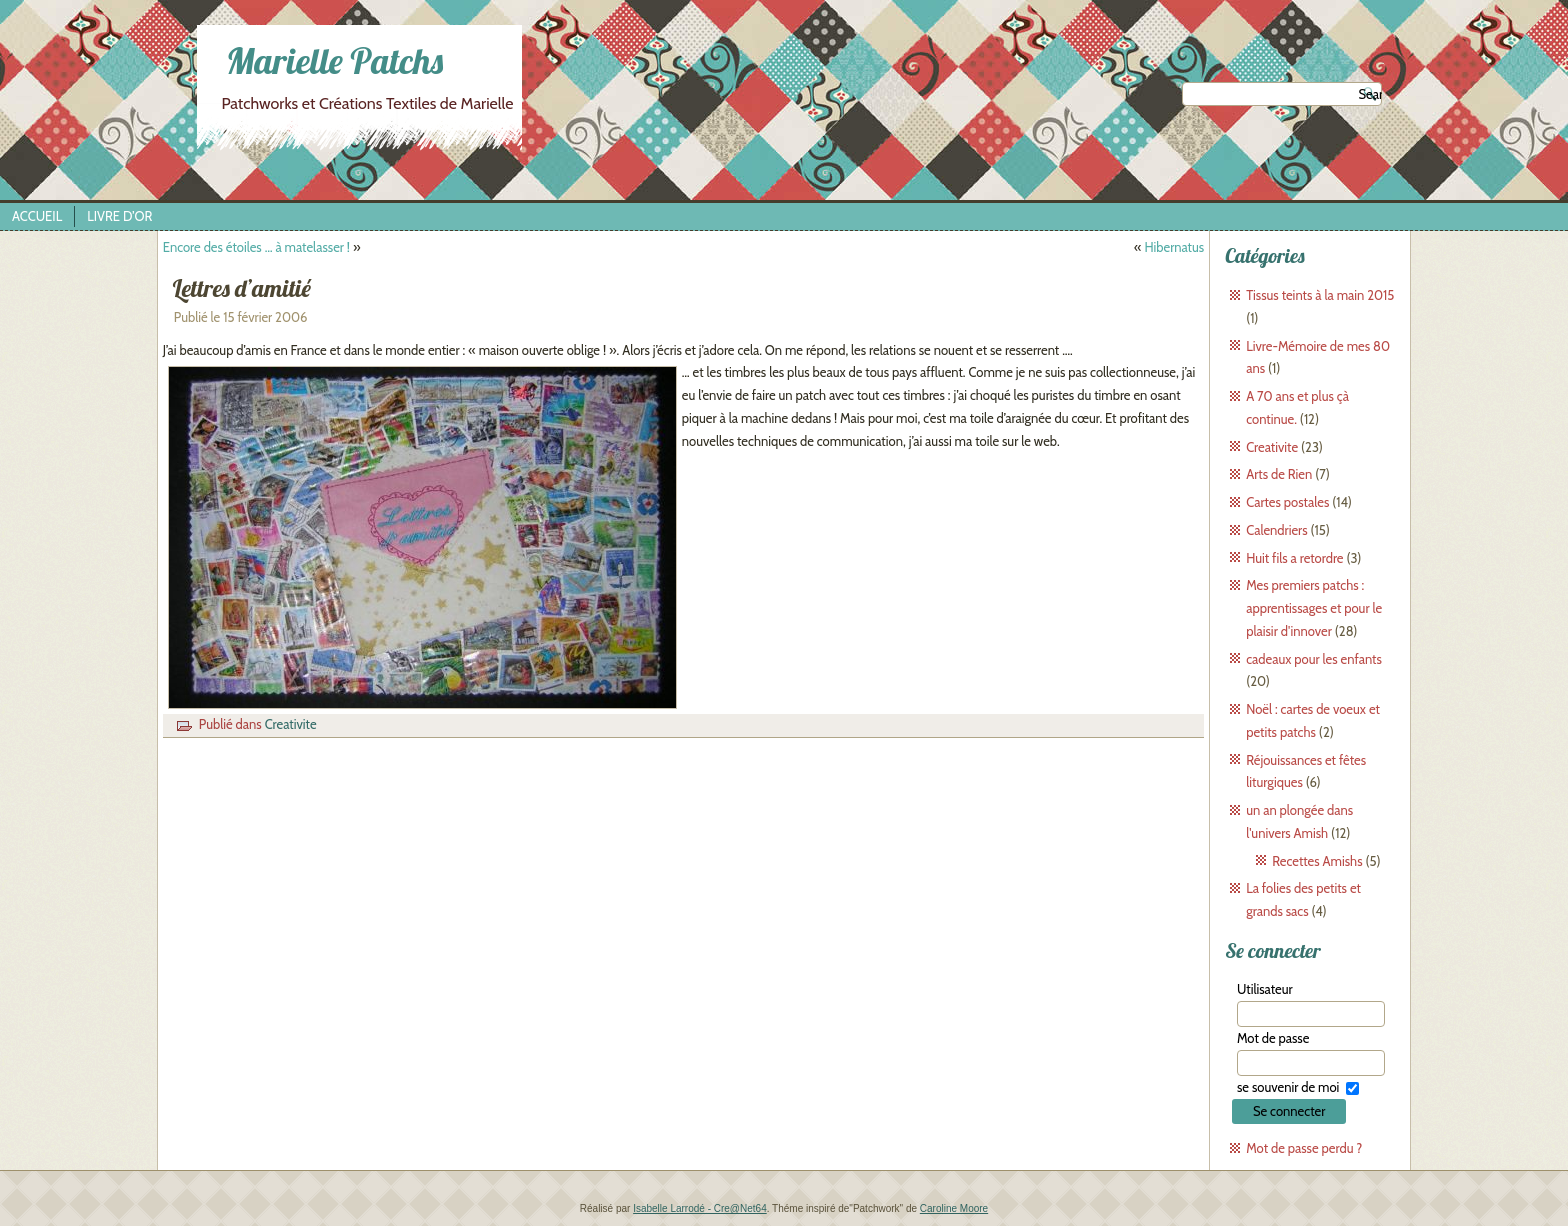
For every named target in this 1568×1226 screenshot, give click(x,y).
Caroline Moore (954, 1208)
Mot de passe (1273, 1038)
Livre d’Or (119, 216)
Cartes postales (1287, 502)
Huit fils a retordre (1294, 558)
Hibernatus (1174, 247)
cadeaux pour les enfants (1314, 659)
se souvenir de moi (1288, 1087)
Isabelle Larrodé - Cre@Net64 (700, 1208)
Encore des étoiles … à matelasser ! (256, 247)
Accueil (37, 216)
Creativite (291, 724)
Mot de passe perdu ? (1304, 1148)
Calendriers (1276, 530)
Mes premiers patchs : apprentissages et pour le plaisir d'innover (1314, 608)
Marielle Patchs (334, 60)
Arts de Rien (1279, 474)
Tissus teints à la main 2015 (1320, 295)
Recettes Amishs (1317, 861)
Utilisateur (1265, 989)
